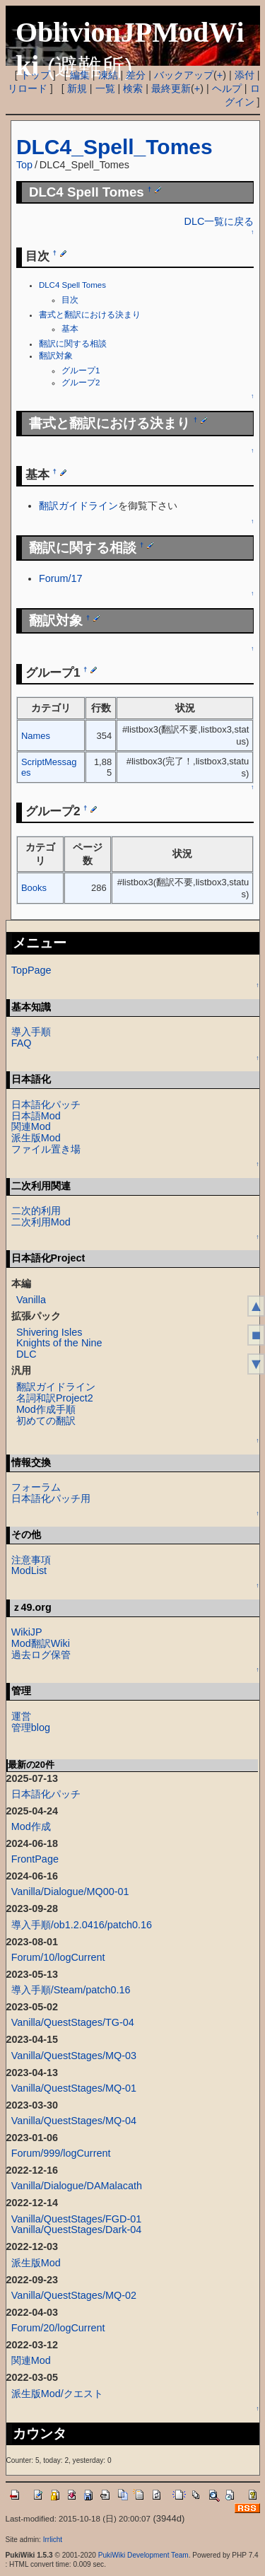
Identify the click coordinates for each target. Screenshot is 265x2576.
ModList (29, 1570)
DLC (26, 1354)
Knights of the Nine (59, 1342)
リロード (27, 88)
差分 (136, 75)
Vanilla (31, 1299)
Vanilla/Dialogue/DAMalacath (76, 2185)
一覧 (105, 88)
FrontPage (35, 1859)
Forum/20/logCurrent (58, 2327)
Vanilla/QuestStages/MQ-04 (73, 2120)
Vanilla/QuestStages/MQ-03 (73, 2055)
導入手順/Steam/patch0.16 (71, 1989)
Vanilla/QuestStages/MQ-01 (73, 2088)
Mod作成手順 (46, 1409)
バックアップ (183, 75)
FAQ (21, 1043)
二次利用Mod (41, 1222)
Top (24, 164)
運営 (21, 1716)
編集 (80, 75)
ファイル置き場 (46, 1149)
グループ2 (80, 382)
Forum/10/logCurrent (58, 1957)
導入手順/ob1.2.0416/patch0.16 (81, 1924)
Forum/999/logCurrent (61, 2153)
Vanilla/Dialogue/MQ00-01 (70, 1891)
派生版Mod (36, 1137)
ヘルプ (227, 88)
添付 (244, 75)
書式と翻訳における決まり (90, 314)
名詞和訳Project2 (54, 1398)
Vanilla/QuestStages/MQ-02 (73, 2295)
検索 (133, 88)
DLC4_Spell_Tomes (114, 146)
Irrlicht (52, 2539)
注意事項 (31, 1560)
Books (34, 887)
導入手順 (31, 1031)
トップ (35, 75)
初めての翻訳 (46, 1420)
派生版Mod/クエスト (57, 2393)
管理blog (30, 1727)
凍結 (108, 75)
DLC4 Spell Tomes (72, 285)
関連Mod (31, 1126)
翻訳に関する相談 (73, 343)
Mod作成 (31, 1826)
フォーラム (36, 1487)
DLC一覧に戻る (219, 221)
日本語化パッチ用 (50, 1498)
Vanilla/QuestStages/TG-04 (72, 2022)
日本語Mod (36, 1115)
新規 (77, 88)
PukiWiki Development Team (143, 2555)
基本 (69, 329)
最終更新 (171, 88)
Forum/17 (61, 578)
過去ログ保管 (41, 1654)
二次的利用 (36, 1210)
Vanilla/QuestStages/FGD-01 (76, 2219)
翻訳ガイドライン (78, 505)
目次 (69, 300)
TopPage (31, 970)
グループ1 (80, 370)
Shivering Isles (49, 1332)
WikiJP (26, 1632)
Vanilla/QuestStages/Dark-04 (76, 2229)
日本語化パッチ (46, 1104)
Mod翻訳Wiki (40, 1643)
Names (35, 735)
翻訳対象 (56, 355)
